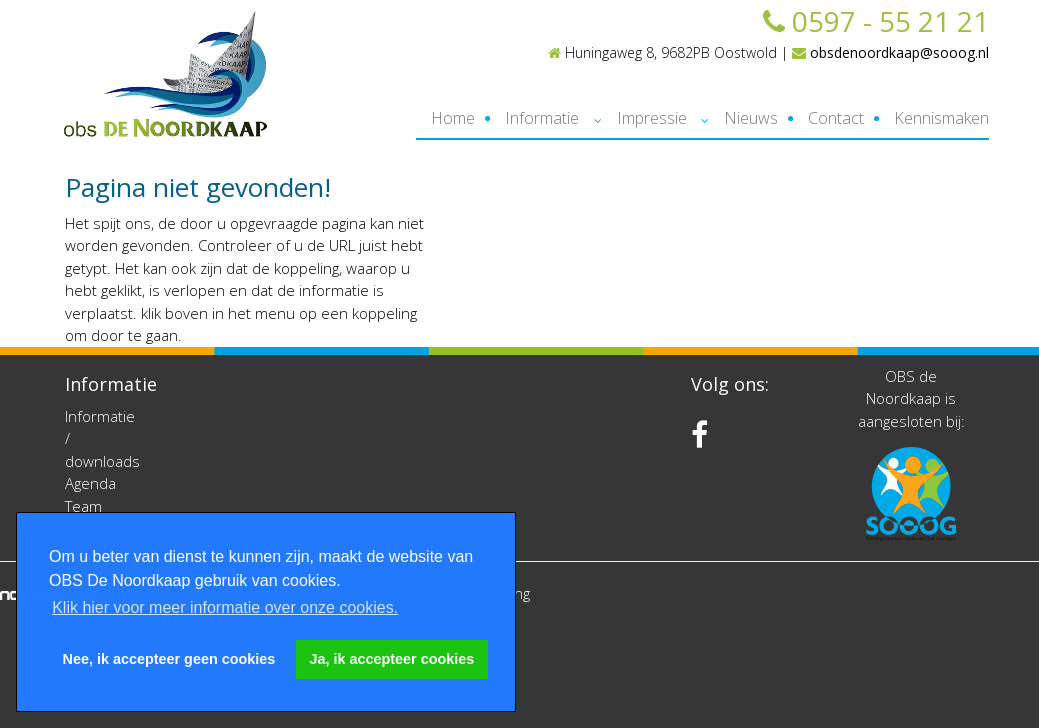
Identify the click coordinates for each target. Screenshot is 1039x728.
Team (83, 506)
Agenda (90, 483)
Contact (836, 118)
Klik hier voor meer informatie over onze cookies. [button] (225, 607)
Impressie (652, 118)
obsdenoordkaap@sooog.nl (890, 52)
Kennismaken (941, 118)
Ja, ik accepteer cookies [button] (392, 659)
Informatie (542, 118)
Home (453, 118)
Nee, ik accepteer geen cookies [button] (169, 659)
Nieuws (751, 118)
